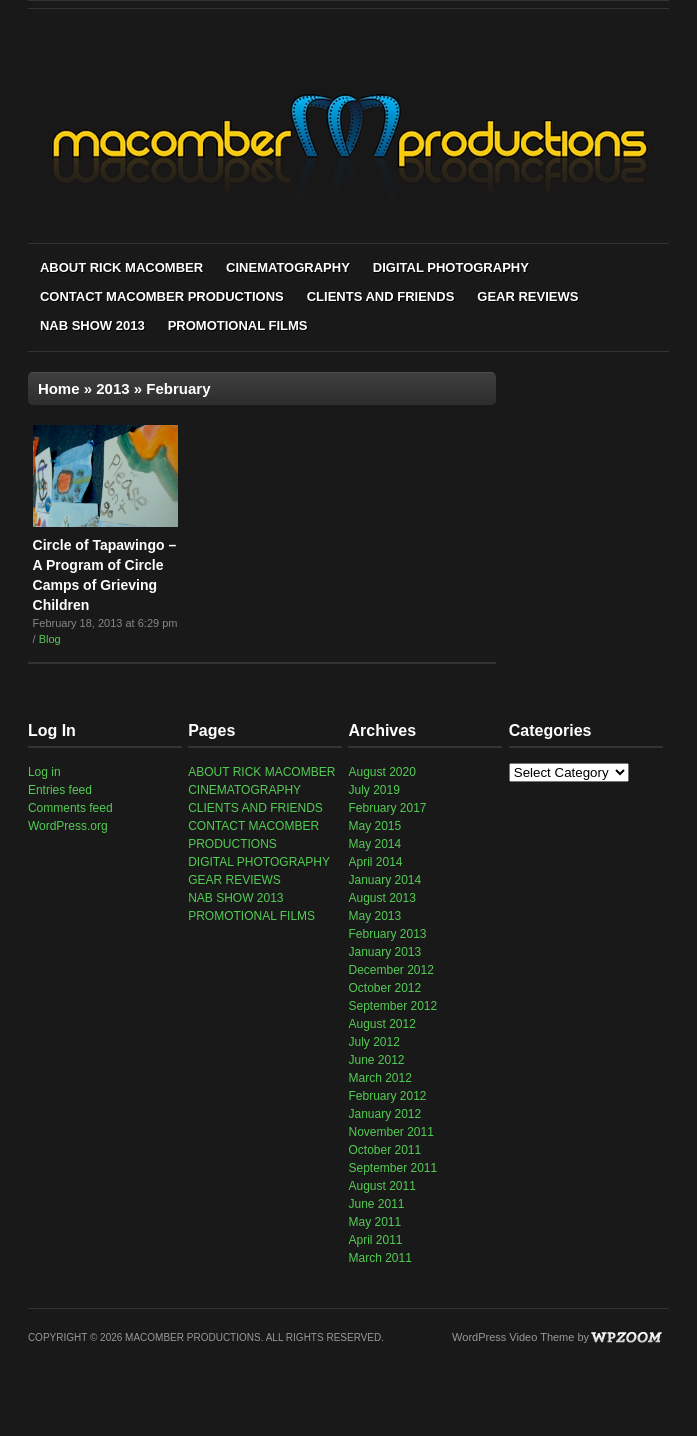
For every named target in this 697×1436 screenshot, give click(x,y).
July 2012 (373, 1042)
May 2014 (374, 844)
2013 (112, 388)
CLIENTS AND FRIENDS (381, 296)
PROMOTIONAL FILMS (238, 325)
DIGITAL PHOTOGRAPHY (451, 267)
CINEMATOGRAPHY (288, 267)
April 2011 (375, 1240)
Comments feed (70, 808)
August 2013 (381, 898)
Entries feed (60, 790)
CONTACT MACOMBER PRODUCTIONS (162, 296)
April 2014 (375, 862)
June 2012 (376, 1060)
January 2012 (384, 1114)
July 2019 (373, 790)
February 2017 (387, 808)
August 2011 (381, 1186)
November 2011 (390, 1132)
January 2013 (384, 952)
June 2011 (376, 1204)
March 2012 (379, 1078)
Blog (50, 639)
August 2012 (381, 1024)
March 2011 (379, 1258)
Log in (44, 772)
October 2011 (384, 1150)
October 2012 (384, 988)
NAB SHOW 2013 (92, 325)
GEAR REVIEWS (527, 296)
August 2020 (381, 772)
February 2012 (387, 1096)
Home (59, 388)
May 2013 (374, 916)
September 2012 (392, 1006)
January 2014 (384, 880)
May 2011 (374, 1222)
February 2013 (387, 934)
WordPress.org (68, 826)
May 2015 (374, 826)
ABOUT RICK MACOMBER (121, 267)
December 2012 (390, 970)
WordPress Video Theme (513, 1337)
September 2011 (392, 1168)
